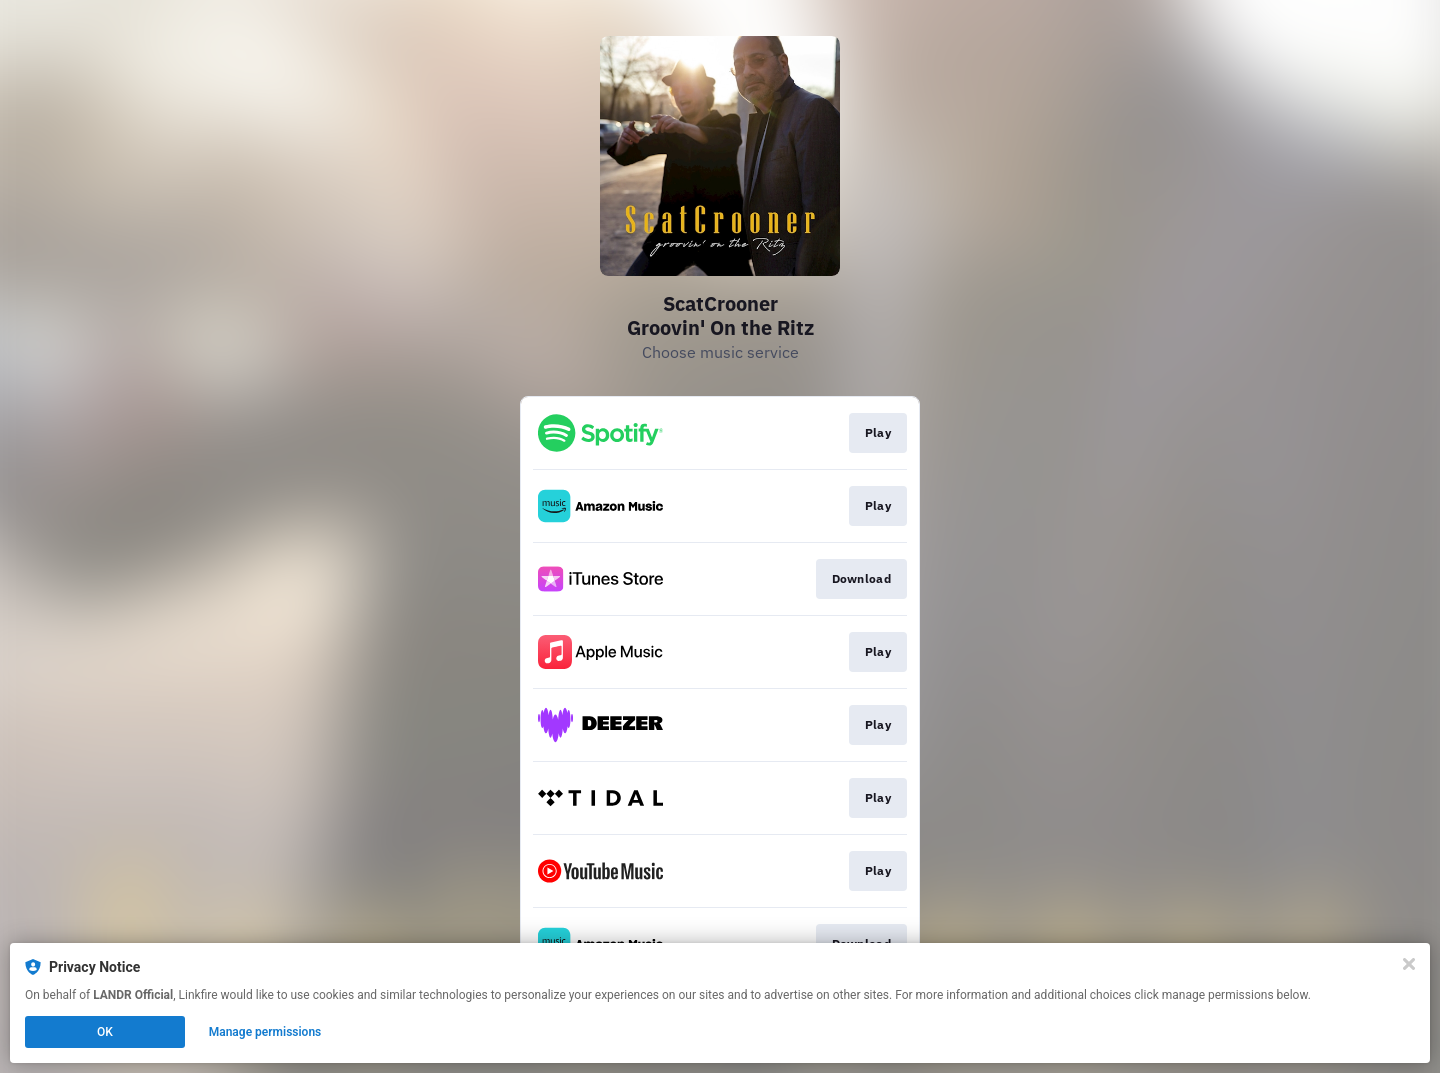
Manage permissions (265, 1032)
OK (105, 1032)
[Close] (1409, 964)
